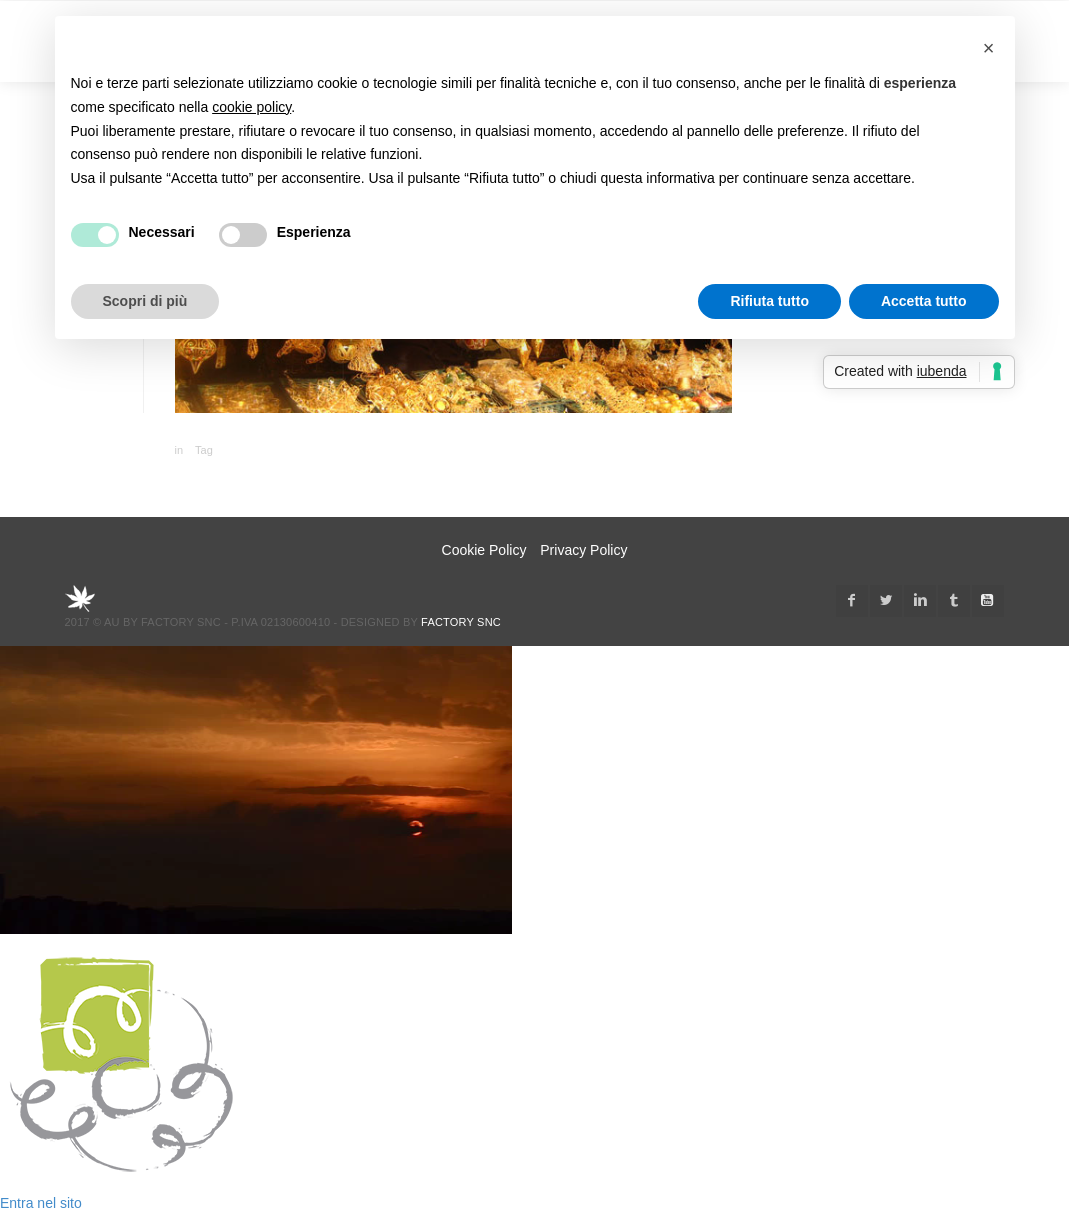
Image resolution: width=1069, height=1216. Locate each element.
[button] (989, 48)
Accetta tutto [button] (924, 301)
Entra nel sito (41, 1203)
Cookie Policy (484, 550)
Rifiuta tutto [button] (769, 301)
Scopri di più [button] (145, 301)
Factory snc (461, 622)
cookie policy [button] (251, 107)
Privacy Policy (583, 550)
